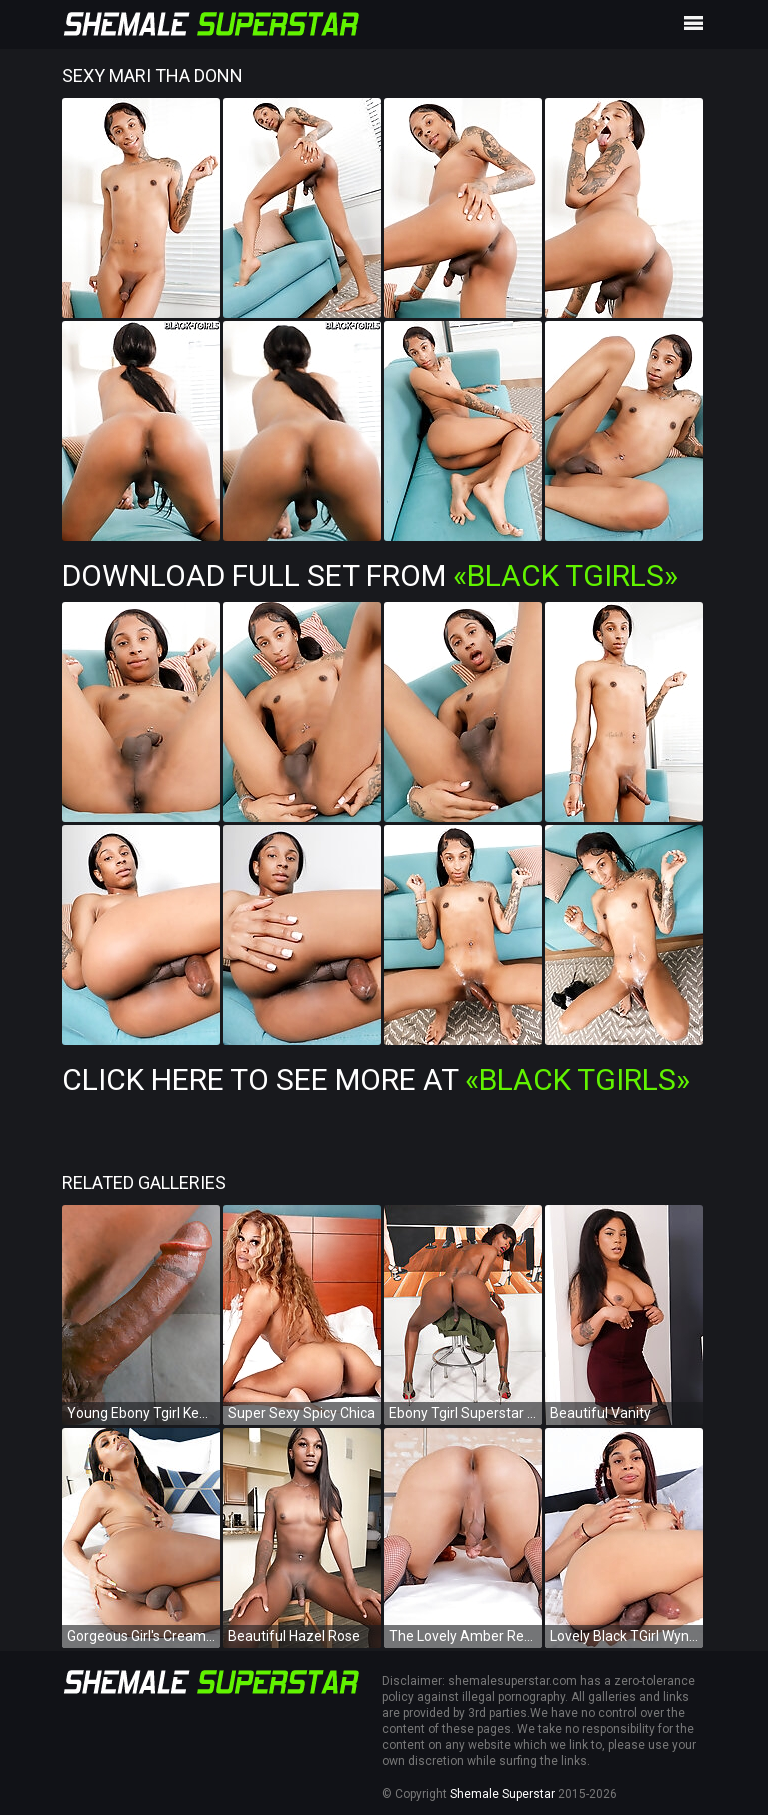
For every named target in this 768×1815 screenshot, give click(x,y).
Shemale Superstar (502, 1794)
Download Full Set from (370, 575)
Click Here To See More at (376, 1079)
